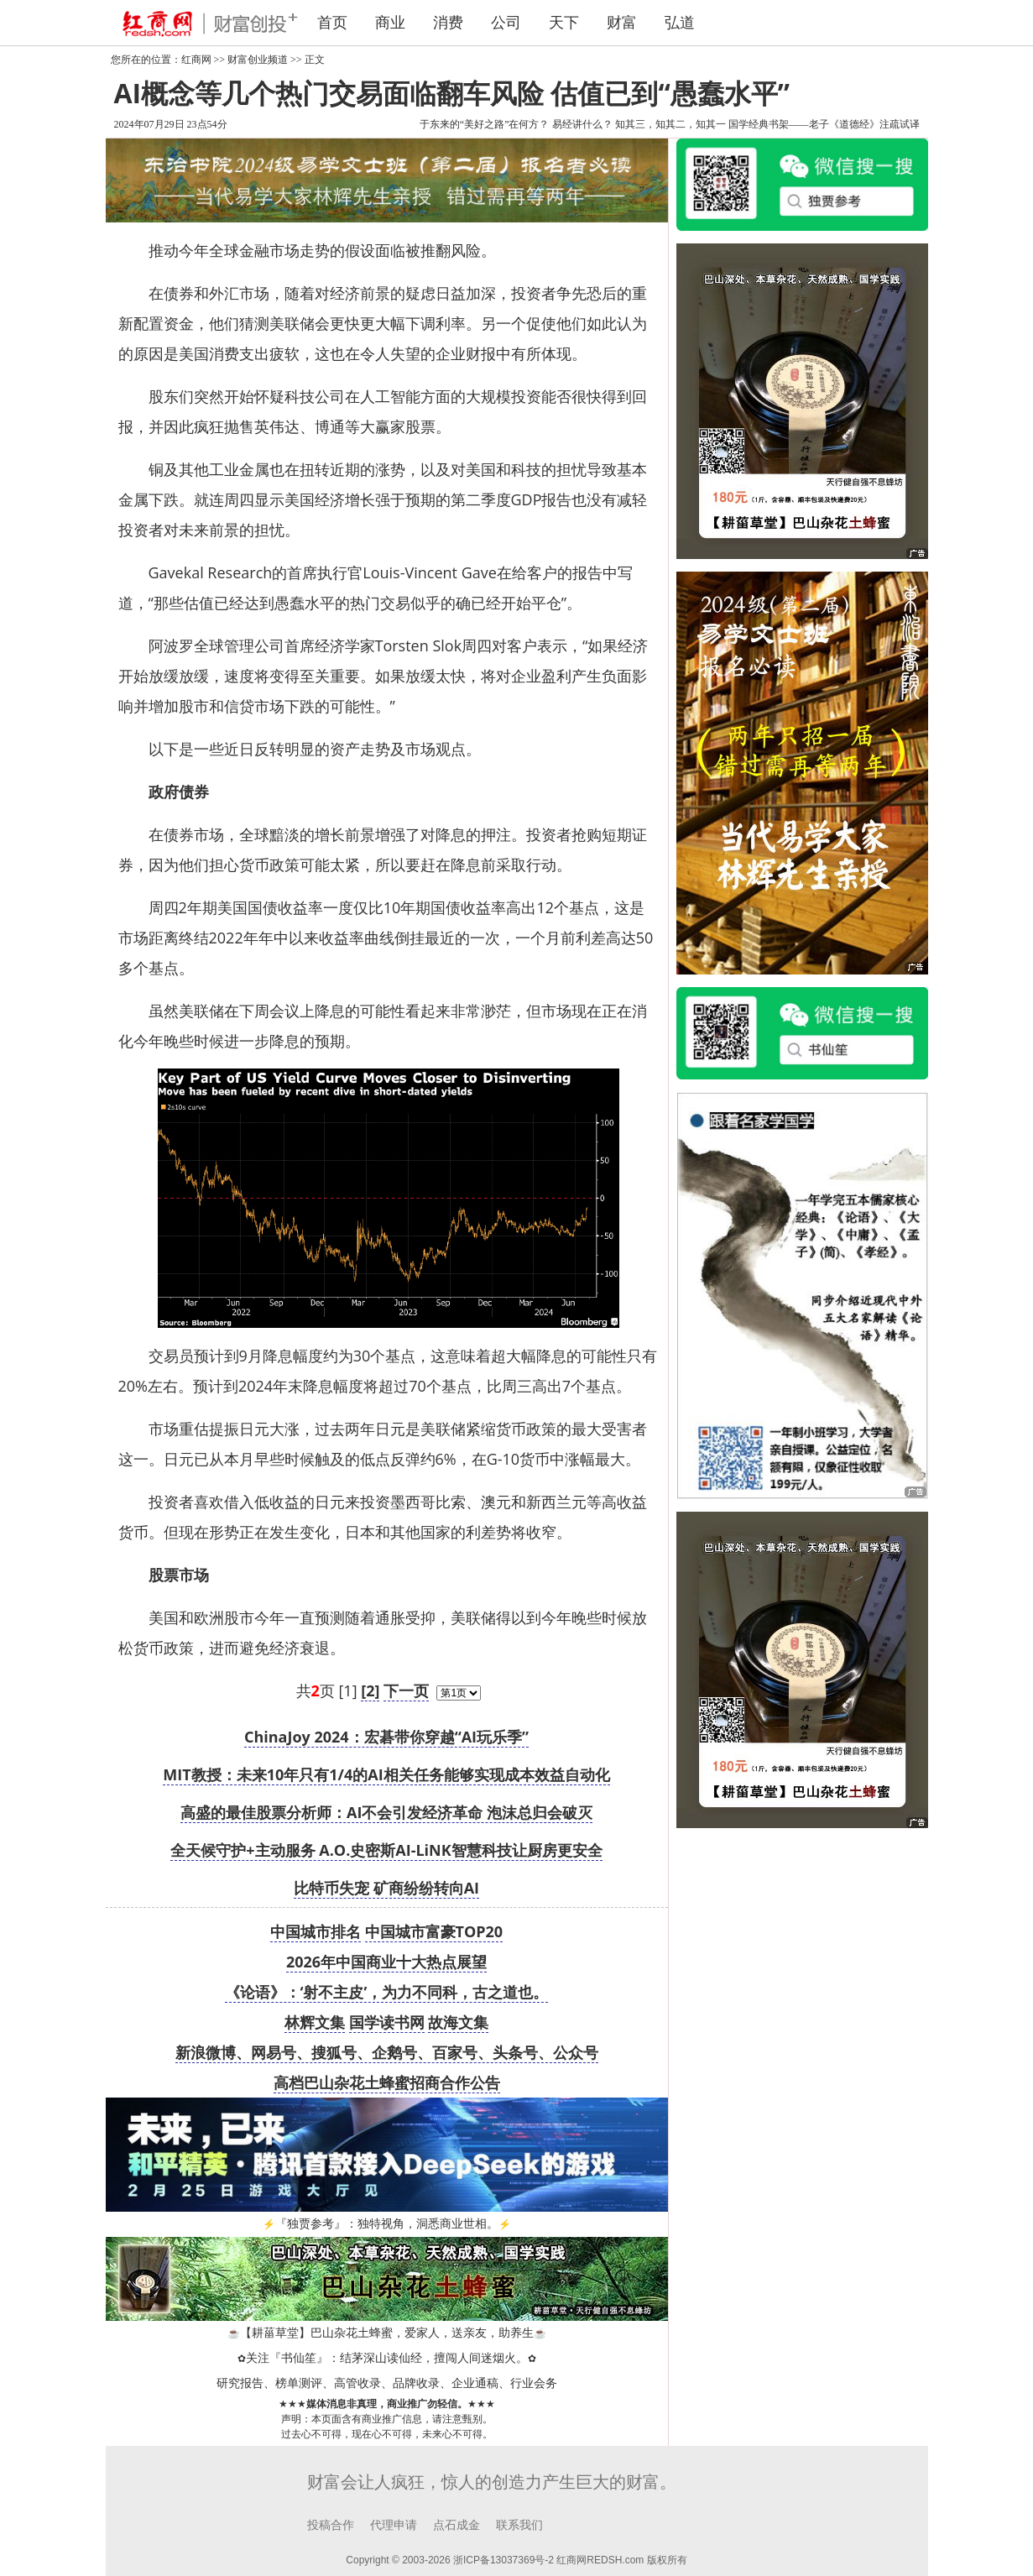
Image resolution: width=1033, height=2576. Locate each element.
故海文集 (458, 2022)
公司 (506, 22)
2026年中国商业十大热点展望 (386, 1962)
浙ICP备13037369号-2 (503, 2560)
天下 (564, 22)
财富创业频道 (257, 59)
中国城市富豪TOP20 (434, 1931)
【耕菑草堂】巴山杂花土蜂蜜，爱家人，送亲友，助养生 (387, 2333)
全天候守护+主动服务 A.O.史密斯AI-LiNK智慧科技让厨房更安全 (386, 1850)
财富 (622, 22)
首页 (332, 22)
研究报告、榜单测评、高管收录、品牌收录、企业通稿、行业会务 (387, 2383)
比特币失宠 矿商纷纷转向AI (386, 1888)
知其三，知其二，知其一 (670, 124)
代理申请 (393, 2525)
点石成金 (456, 2525)
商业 (390, 22)
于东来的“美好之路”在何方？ (485, 124)
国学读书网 (387, 2022)
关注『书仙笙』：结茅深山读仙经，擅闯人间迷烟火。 (387, 2358)
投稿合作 (330, 2525)
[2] (370, 1690)
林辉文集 (314, 2022)
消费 (448, 22)
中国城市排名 (315, 1931)
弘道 (680, 22)
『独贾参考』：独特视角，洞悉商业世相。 (386, 2224)
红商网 (196, 59)
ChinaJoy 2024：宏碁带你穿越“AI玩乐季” (386, 1737)
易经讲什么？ (582, 124)
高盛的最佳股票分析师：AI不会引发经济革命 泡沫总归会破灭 (386, 1812)
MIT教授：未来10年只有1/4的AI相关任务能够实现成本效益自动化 (386, 1774)
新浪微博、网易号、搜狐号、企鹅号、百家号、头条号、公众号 (386, 2052)
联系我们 (519, 2525)
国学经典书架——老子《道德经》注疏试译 (824, 124)
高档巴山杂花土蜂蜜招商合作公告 (387, 2082)
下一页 (406, 1690)
